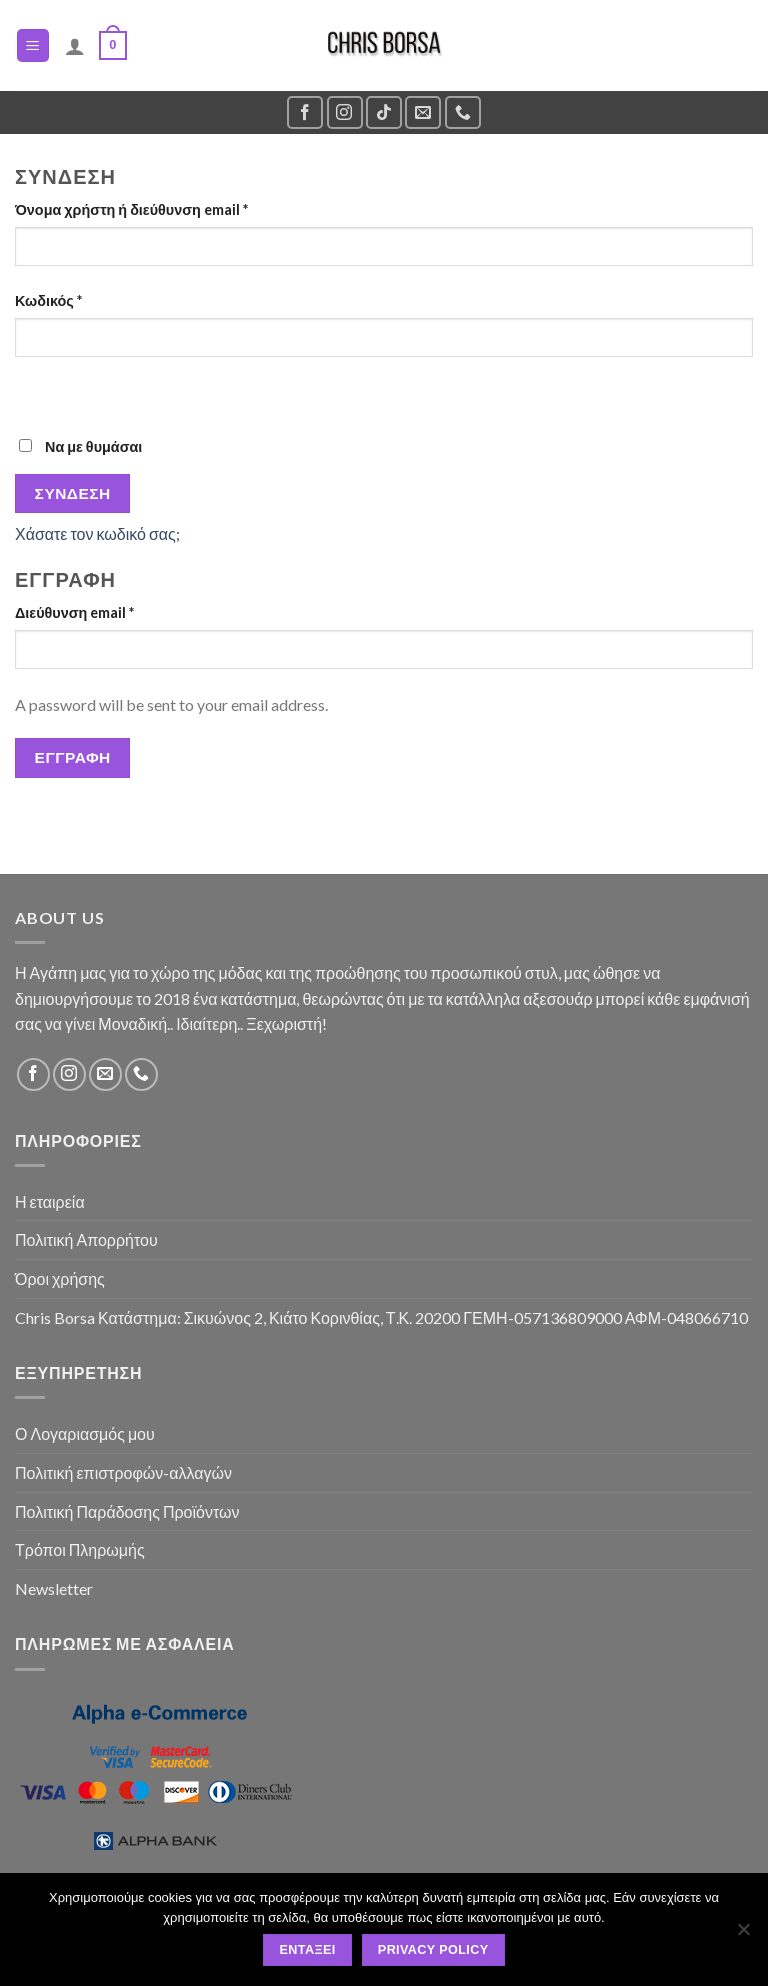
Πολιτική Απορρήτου (86, 1239)
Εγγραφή (73, 757)
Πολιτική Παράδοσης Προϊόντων (127, 1511)
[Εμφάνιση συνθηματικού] (34, 391)
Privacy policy (433, 1950)
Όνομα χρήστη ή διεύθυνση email (131, 209)
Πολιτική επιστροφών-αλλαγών (123, 1472)
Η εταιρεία (50, 1201)
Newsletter (54, 1588)
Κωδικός (48, 300)
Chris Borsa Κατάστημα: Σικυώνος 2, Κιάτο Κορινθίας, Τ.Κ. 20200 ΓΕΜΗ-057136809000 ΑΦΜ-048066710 (381, 1317)
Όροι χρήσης (60, 1278)
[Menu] (33, 45)
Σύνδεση (73, 493)
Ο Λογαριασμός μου (85, 1433)
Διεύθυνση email (74, 612)
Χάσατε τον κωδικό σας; (97, 533)
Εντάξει (308, 1950)
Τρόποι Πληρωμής (80, 1549)
